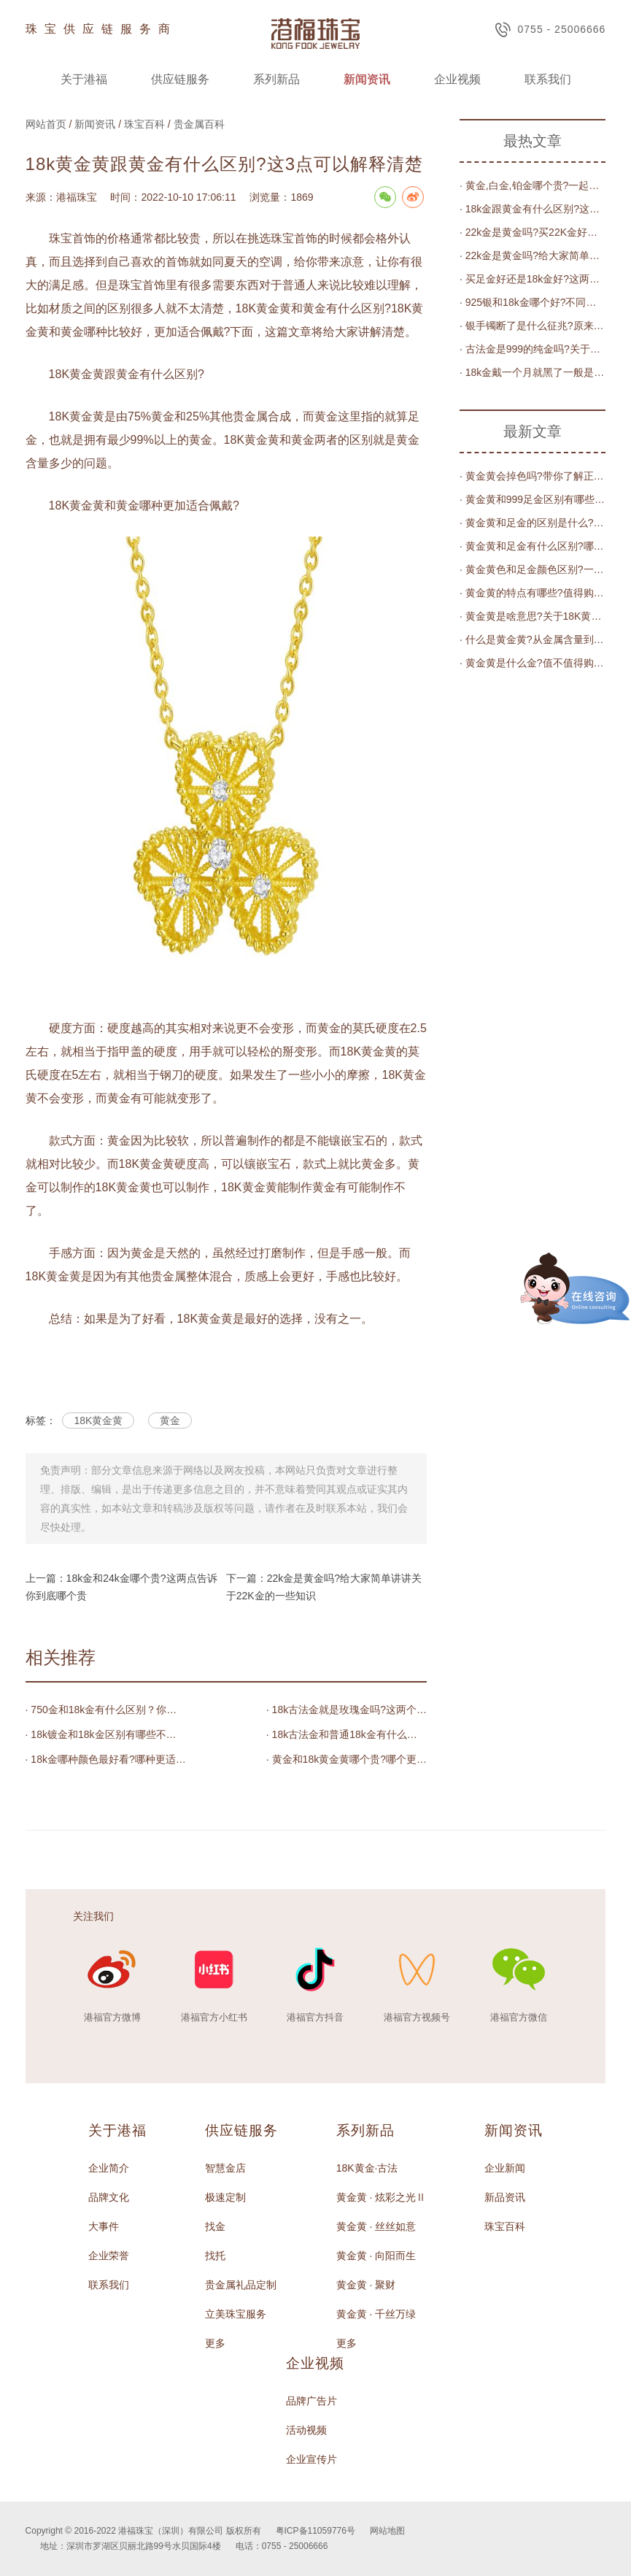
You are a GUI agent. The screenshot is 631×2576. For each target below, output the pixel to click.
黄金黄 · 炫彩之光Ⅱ (381, 2197)
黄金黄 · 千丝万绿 (376, 2314)
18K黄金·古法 (367, 2168)
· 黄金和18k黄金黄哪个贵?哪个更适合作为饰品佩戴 (346, 1759)
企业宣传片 (311, 2459)
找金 (215, 2226)
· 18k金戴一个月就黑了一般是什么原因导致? (532, 372)
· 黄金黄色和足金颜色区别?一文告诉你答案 (532, 569)
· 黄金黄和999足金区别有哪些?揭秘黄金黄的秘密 (532, 499)
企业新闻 (504, 2168)
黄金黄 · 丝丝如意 (376, 2226)
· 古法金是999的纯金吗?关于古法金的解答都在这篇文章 (532, 349)
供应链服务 (180, 79)
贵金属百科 (199, 124)
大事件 (103, 2226)
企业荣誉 (108, 2255)
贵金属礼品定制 (240, 2285)
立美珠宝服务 (235, 2314)
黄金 (170, 1420)
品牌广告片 (311, 2401)
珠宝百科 (144, 124)
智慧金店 (225, 2168)
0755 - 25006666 (550, 29)
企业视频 (457, 79)
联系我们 (547, 79)
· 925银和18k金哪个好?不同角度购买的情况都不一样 (532, 302)
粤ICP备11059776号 (315, 2531)
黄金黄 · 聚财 (366, 2285)
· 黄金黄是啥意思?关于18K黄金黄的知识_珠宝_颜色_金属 (532, 616)
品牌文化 (108, 2197)
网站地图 (387, 2531)
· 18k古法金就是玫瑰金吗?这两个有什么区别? (346, 1709)
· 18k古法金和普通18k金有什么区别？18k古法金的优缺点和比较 (346, 1734)
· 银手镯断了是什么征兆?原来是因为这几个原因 (532, 325)
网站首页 (46, 124)
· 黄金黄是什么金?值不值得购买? (532, 663)
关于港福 (84, 79)
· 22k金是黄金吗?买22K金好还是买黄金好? (532, 232)
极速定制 (225, 2197)
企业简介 (108, 2168)
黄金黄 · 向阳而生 (376, 2255)
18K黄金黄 (98, 1420)
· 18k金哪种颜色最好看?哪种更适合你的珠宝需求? (106, 1759)
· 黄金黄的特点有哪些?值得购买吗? (532, 593)
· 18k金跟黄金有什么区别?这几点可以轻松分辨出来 (532, 209)
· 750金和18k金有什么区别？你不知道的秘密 (106, 1709)
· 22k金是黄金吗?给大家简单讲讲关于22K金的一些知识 (532, 255)
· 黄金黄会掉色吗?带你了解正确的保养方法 (532, 476)
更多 (215, 2343)
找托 (215, 2255)
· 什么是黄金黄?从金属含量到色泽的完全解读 (532, 639)
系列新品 (276, 79)
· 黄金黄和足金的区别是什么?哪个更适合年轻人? (532, 522)
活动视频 (306, 2430)
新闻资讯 (367, 79)
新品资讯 (504, 2197)
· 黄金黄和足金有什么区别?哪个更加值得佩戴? (532, 546)
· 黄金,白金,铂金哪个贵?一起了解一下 (532, 185)
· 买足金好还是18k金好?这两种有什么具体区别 (532, 279)
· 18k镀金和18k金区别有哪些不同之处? (106, 1734)
